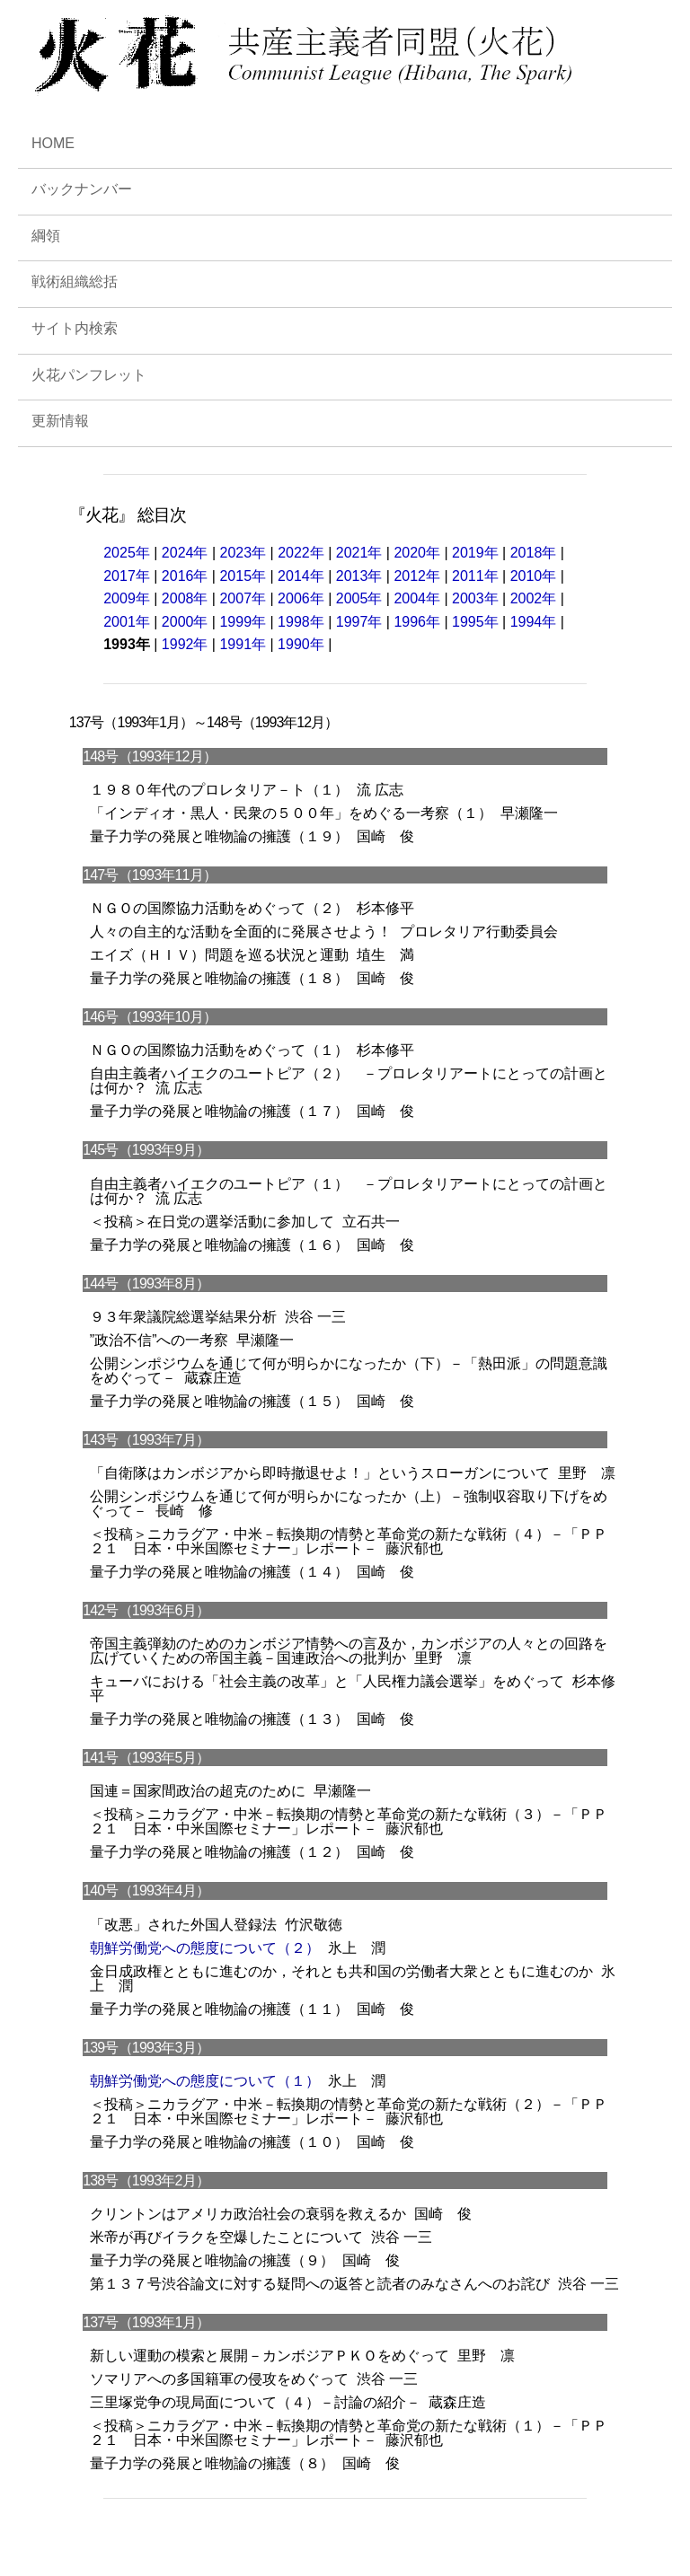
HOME (53, 143)
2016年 (185, 576)
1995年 (475, 621)
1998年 (301, 621)
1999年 (242, 621)
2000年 (185, 621)
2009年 (126, 598)
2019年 (475, 552)
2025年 (128, 552)
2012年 (417, 576)
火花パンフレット (88, 374)
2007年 (242, 598)
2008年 (185, 598)
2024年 (185, 552)
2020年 (417, 552)
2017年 (126, 576)
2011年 (475, 576)
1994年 (533, 621)
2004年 (417, 598)
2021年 (359, 552)
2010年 (533, 576)
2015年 (242, 576)
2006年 (301, 598)
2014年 (301, 576)
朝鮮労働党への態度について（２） (205, 1948)
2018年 (533, 552)
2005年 (359, 598)
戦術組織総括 (74, 281)
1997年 (359, 621)
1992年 (185, 644)
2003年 (475, 598)
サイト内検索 (74, 328)
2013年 (359, 576)
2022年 (301, 552)
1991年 (242, 644)
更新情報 (60, 420)
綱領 (45, 235)
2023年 (242, 552)
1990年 (301, 644)
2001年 (126, 621)
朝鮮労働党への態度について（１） (205, 2080)
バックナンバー (81, 189)
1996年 (417, 621)
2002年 (533, 598)
